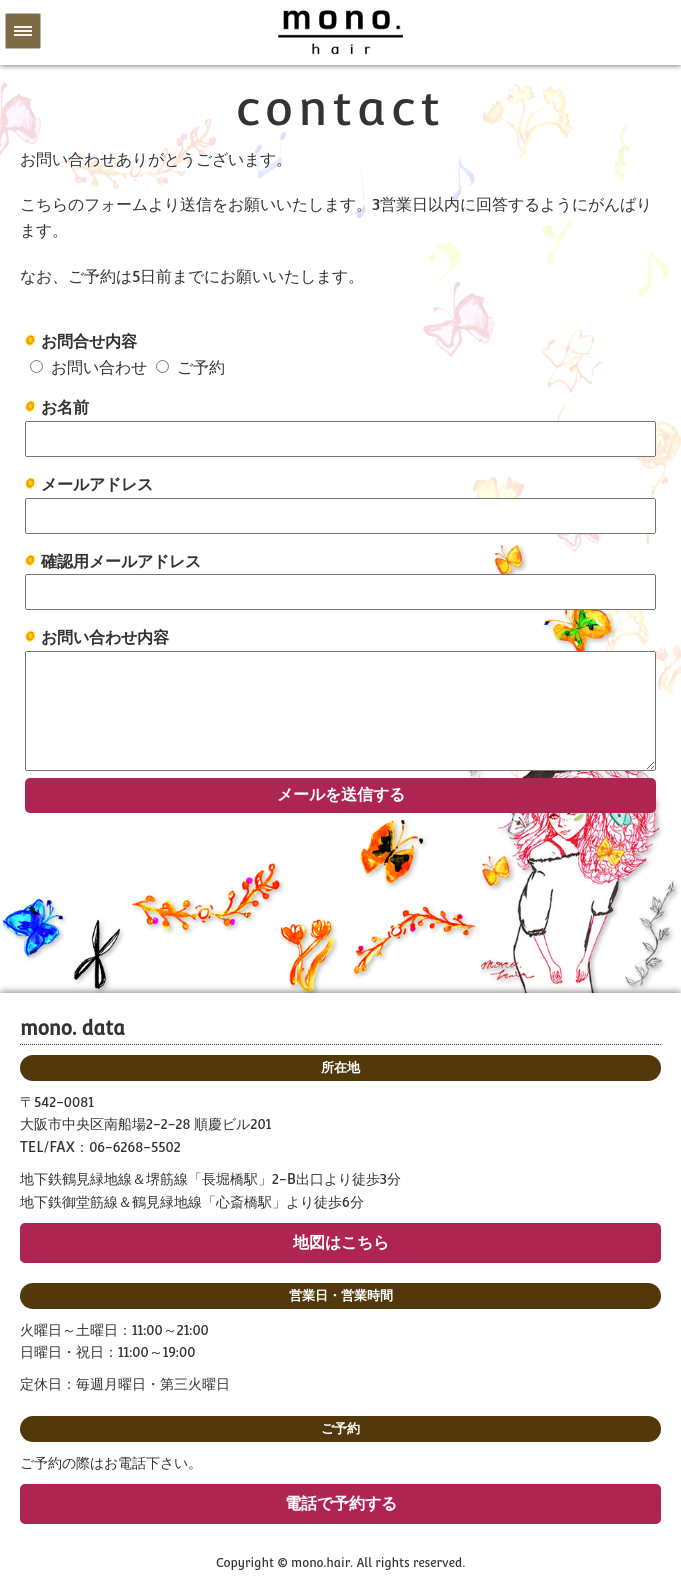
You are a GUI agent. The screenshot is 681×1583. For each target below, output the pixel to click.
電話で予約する (341, 1503)
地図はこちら (341, 1242)
